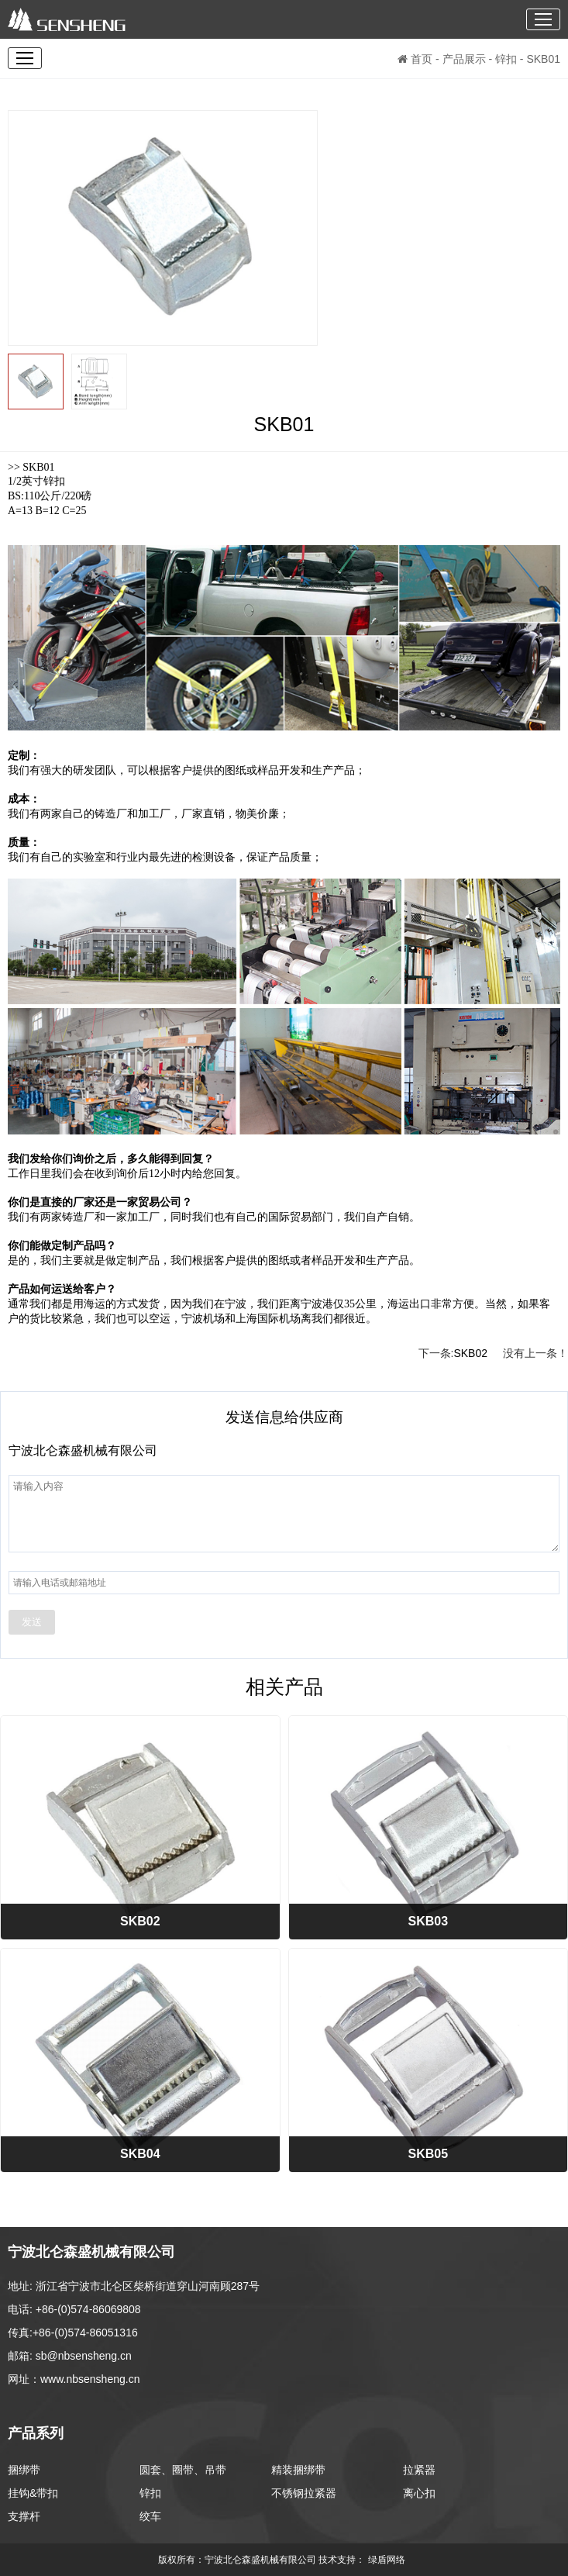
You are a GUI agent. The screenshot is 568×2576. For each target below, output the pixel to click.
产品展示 (464, 59)
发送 (32, 1622)
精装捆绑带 (298, 2470)
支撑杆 (24, 2516)
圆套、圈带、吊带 (182, 2470)
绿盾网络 (389, 2559)
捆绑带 (24, 2470)
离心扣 (419, 2493)
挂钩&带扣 (33, 2493)
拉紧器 (419, 2470)
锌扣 (506, 59)
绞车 (150, 2516)
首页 (415, 59)
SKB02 (470, 1353)
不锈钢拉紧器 (303, 2493)
